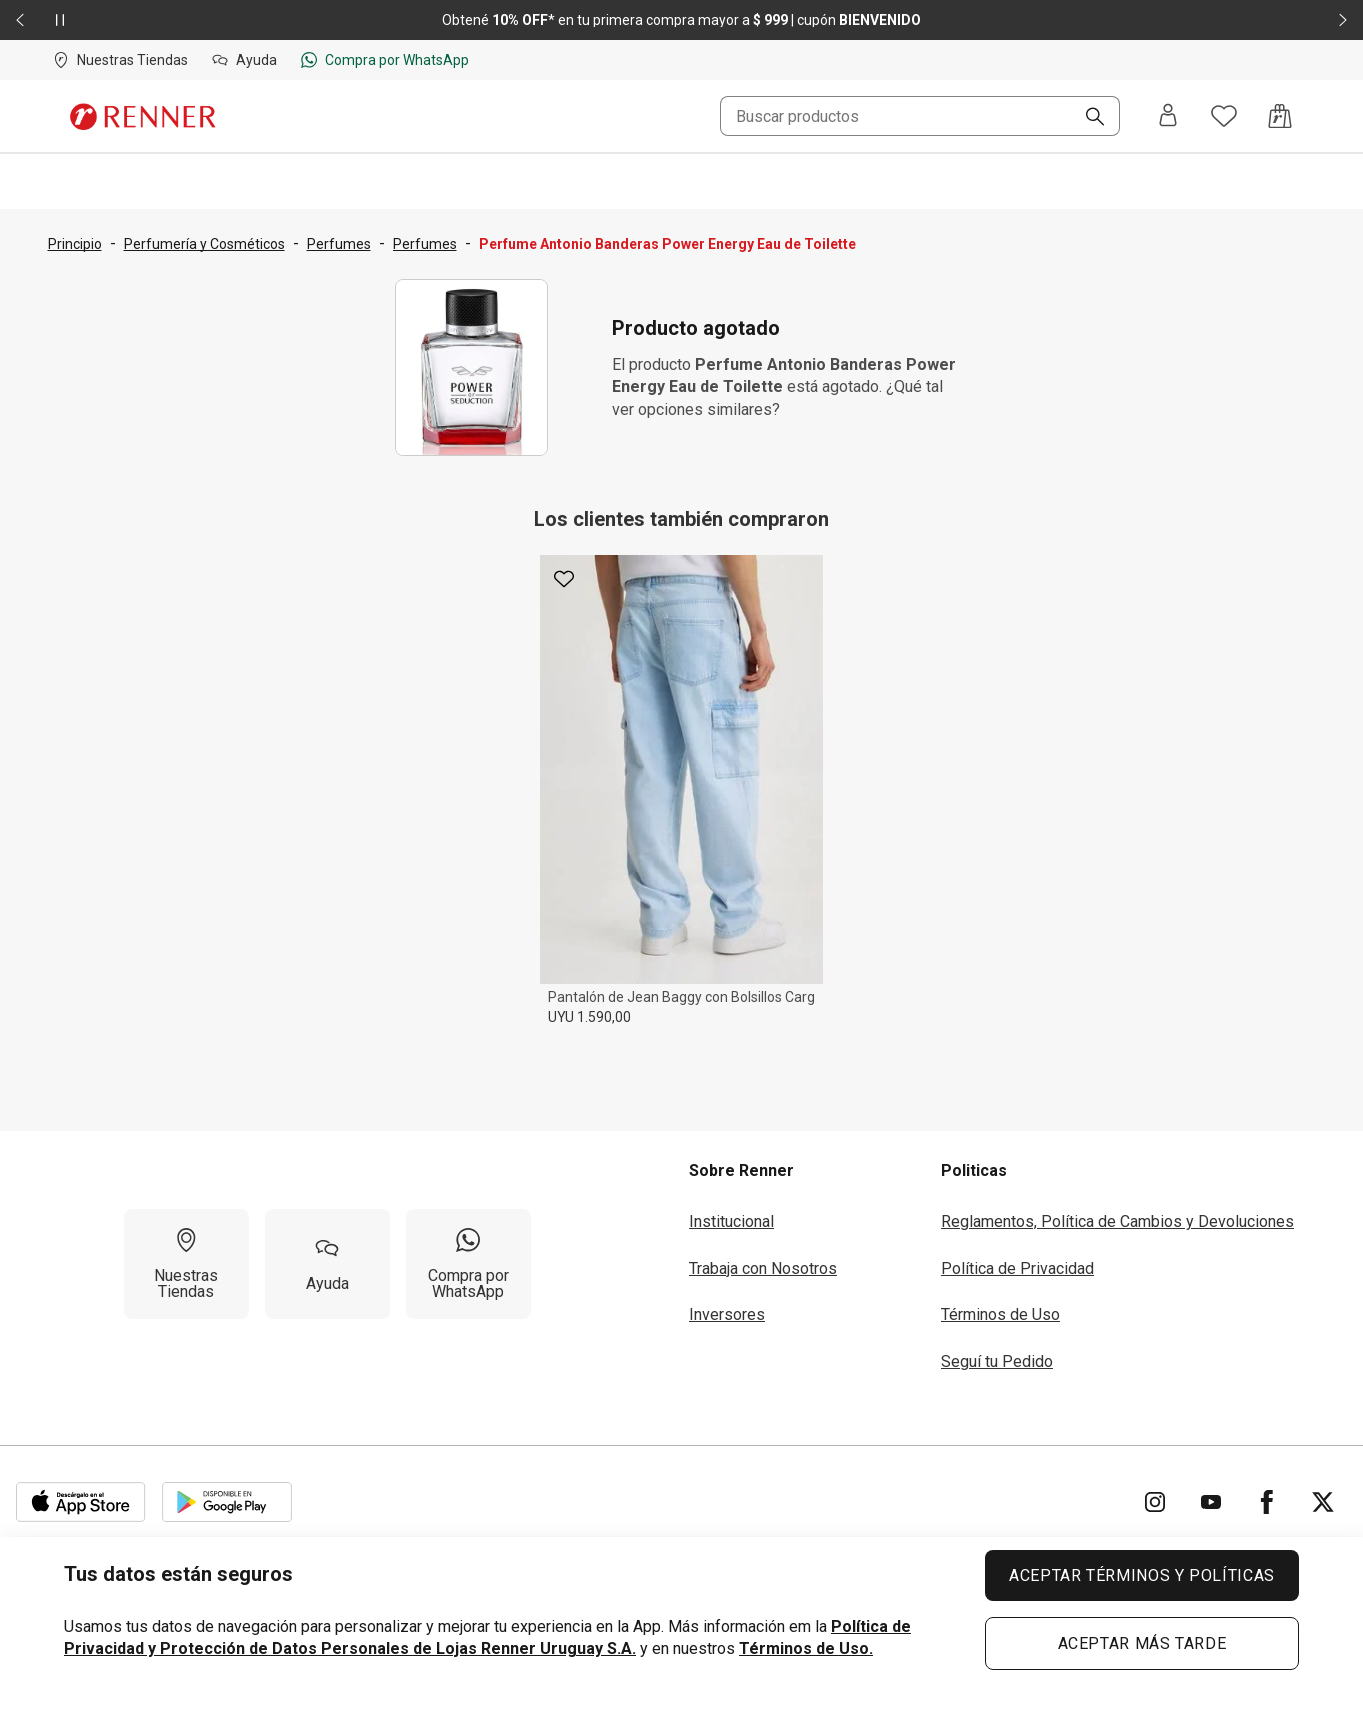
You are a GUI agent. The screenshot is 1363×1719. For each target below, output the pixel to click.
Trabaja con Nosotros (763, 1268)
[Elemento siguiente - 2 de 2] (1343, 20)
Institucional (731, 1221)
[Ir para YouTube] (1211, 1502)
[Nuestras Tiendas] (186, 1264)
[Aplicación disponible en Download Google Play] (227, 1502)
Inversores (727, 1314)
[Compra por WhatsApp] (468, 1264)
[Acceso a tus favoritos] (1224, 116)
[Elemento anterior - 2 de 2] (20, 20)
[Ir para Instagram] (1155, 1502)
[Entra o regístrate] (1168, 116)
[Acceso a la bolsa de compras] (1280, 116)
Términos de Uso (1000, 1314)
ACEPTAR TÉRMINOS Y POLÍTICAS (1142, 1575)
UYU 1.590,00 (589, 1017)
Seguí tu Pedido (997, 1361)
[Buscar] (1087, 118)
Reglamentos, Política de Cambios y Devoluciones (1117, 1221)
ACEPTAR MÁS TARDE (1142, 1643)
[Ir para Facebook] (1267, 1502)
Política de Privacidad (1017, 1268)
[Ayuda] (327, 1264)
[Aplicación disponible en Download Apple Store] (81, 1502)
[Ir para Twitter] (1323, 1502)
